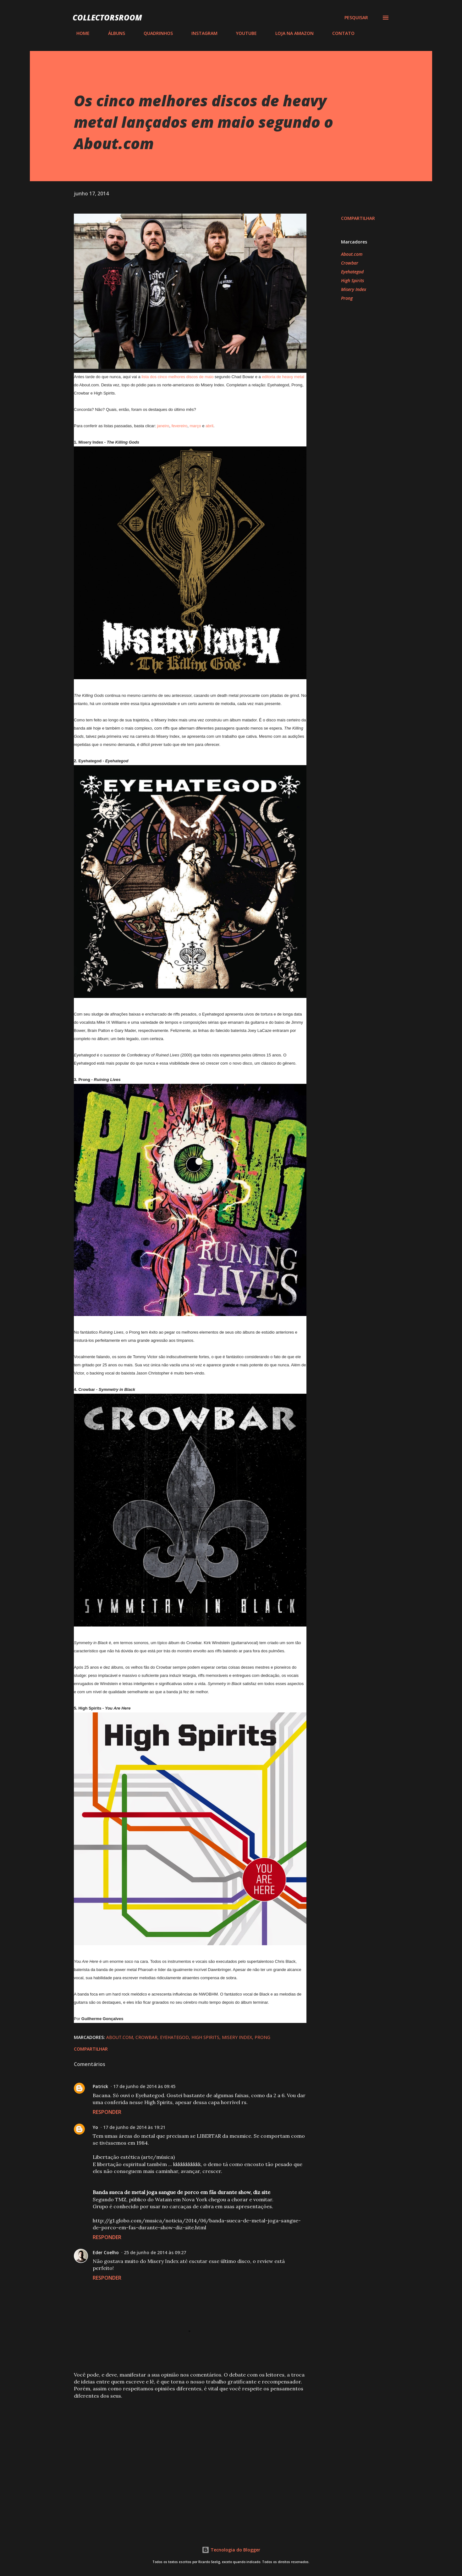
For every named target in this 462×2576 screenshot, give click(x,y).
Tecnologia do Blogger (231, 2550)
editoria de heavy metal (283, 376)
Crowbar (349, 263)
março (195, 425)
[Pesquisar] (356, 17)
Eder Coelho (106, 2252)
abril (209, 425)
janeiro (163, 425)
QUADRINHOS (154, 33)
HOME (79, 33)
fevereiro (180, 425)
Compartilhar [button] (358, 218)
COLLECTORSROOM (107, 17)
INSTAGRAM (201, 33)
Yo (95, 2127)
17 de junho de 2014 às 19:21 (134, 2127)
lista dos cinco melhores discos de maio (177, 376)
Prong (347, 298)
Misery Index (353, 289)
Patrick (100, 2086)
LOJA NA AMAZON (291, 33)
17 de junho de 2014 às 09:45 (144, 2086)
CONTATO (339, 33)
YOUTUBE (242, 33)
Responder (107, 2111)
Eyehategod (352, 272)
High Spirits (352, 280)
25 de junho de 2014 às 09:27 (155, 2252)
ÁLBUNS (112, 33)
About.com (351, 254)
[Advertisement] (180, 2451)
